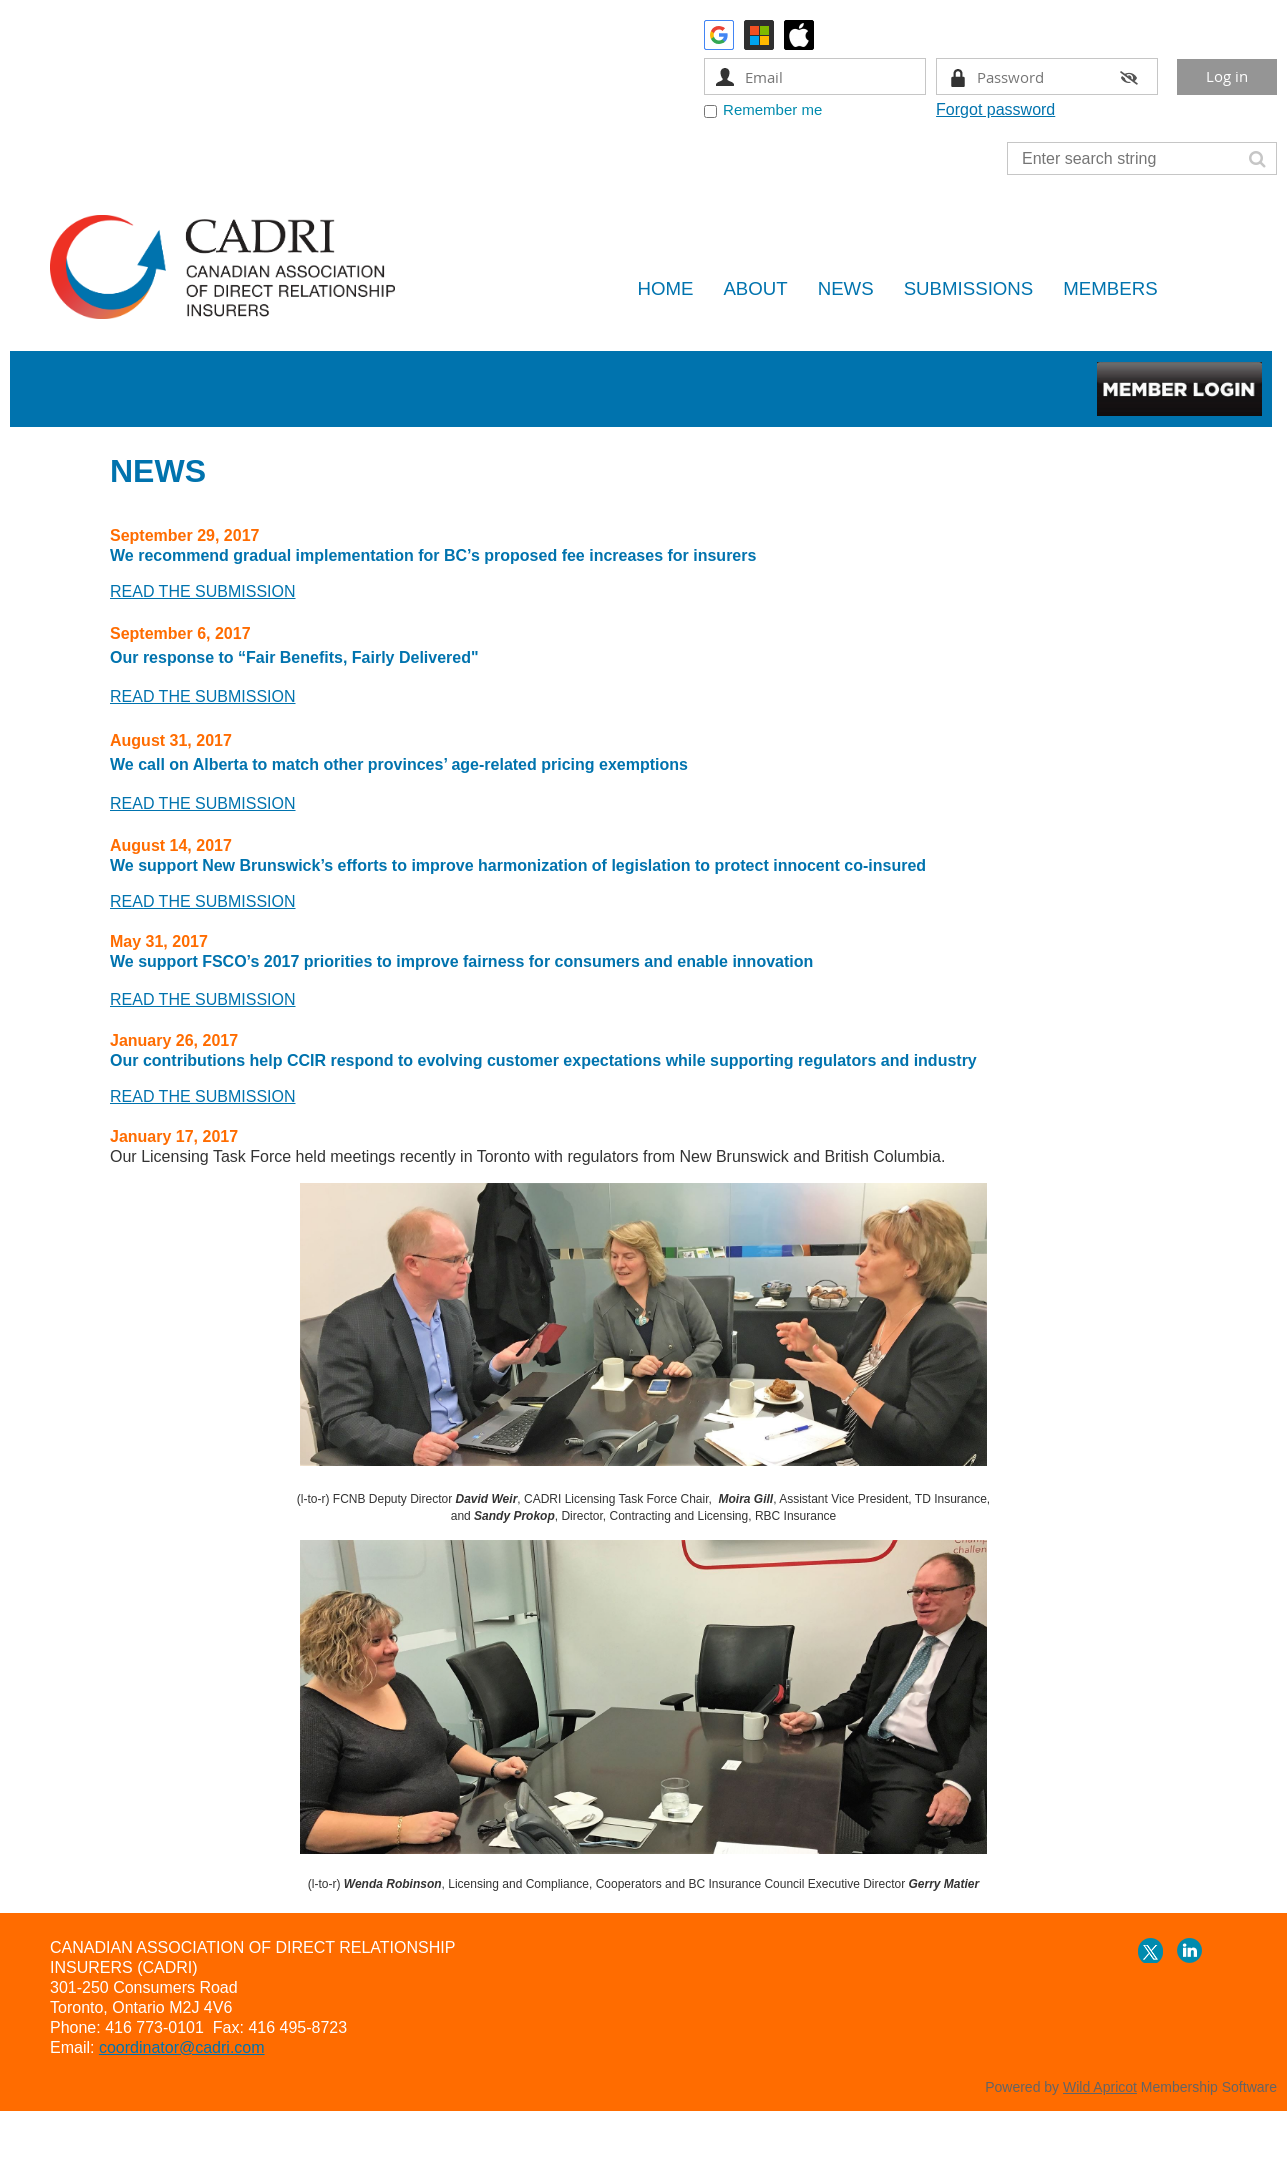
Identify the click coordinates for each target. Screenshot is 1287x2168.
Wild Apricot (1100, 2087)
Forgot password (995, 109)
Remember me (772, 109)
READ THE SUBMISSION (203, 696)
